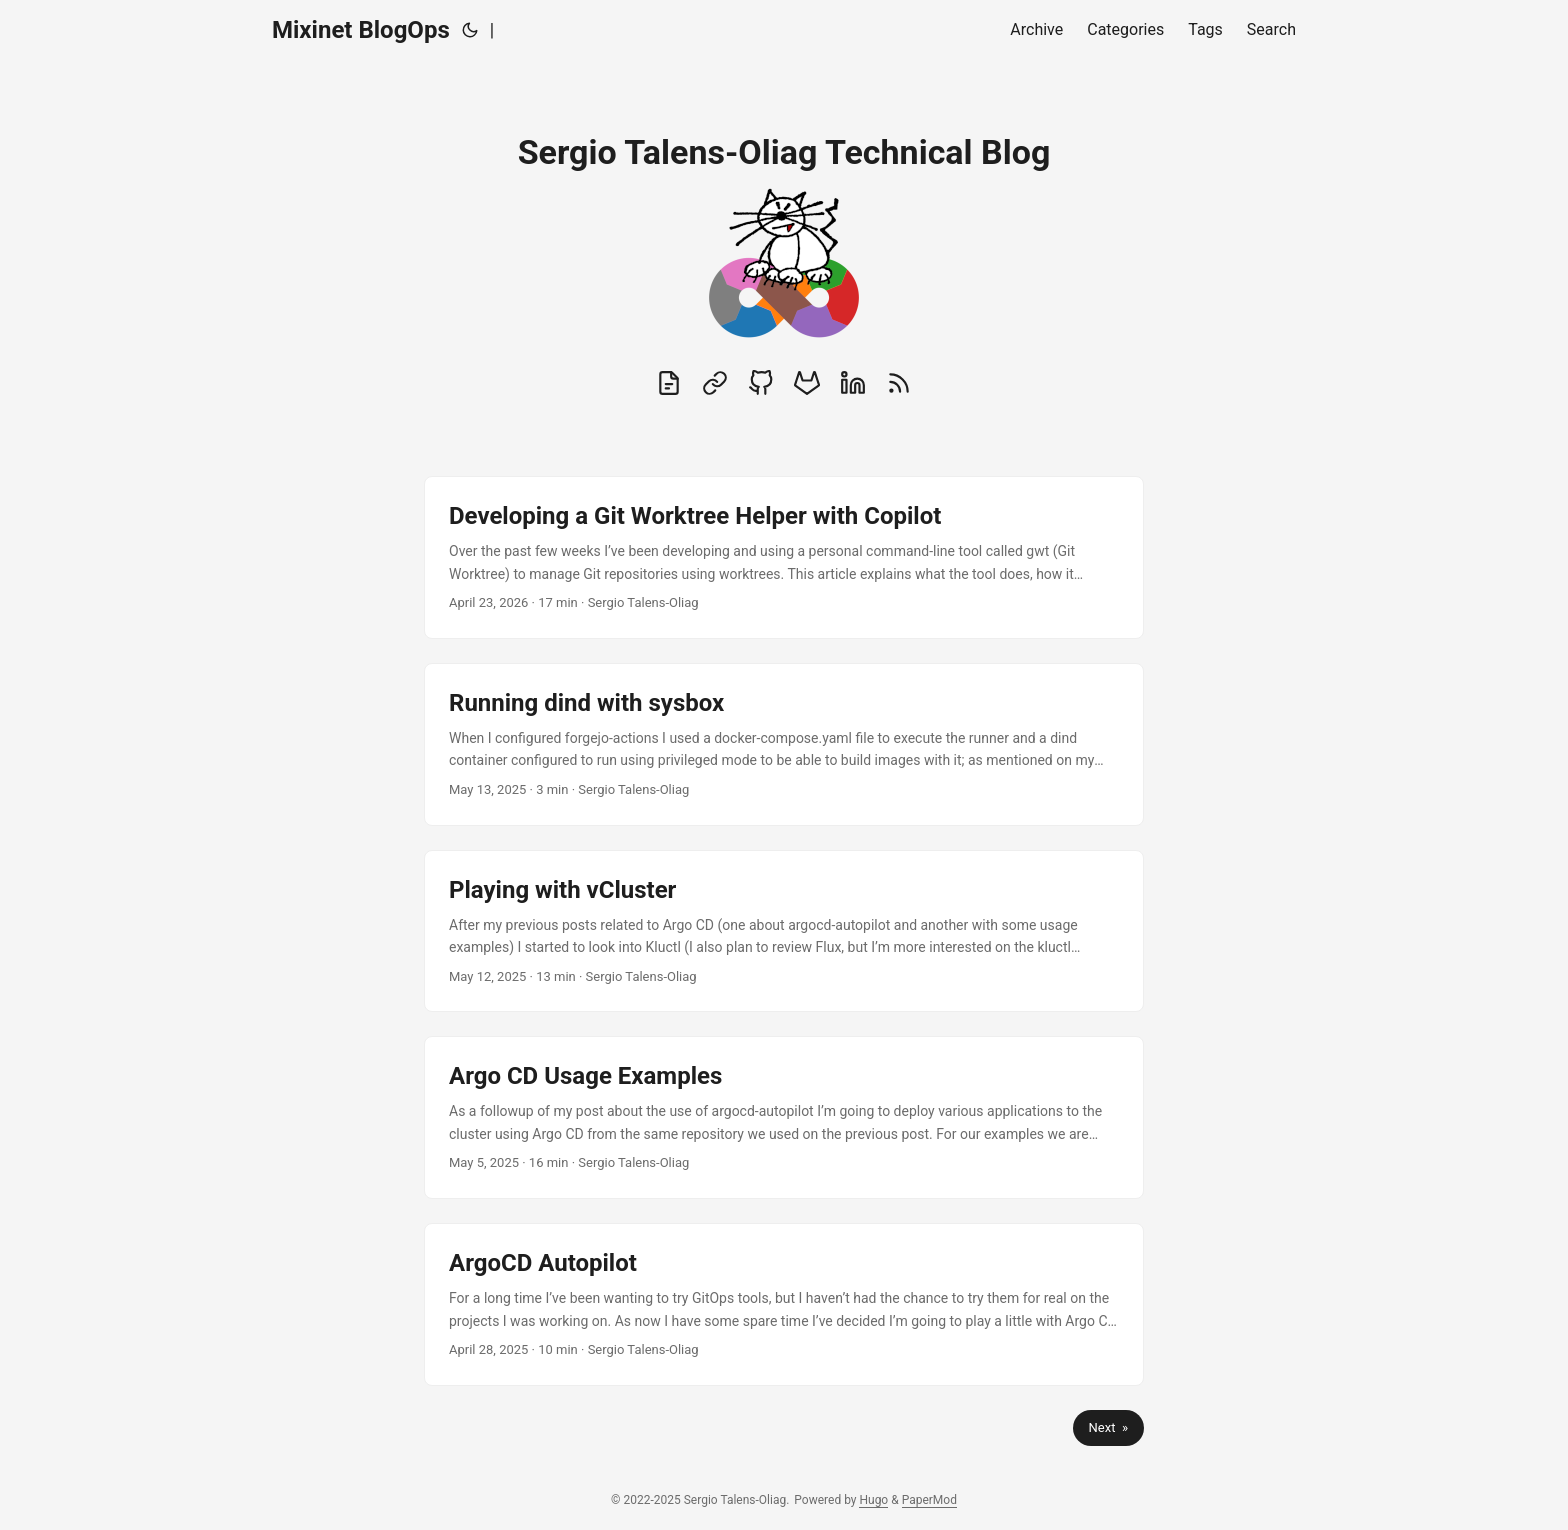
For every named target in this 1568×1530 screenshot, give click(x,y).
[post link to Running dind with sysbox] (784, 744)
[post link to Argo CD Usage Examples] (784, 1117)
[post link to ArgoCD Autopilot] (784, 1304)
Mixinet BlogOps (361, 30)
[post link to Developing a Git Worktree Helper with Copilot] (784, 557)
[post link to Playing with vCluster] (784, 931)
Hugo (873, 1500)
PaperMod (929, 1500)
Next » (1108, 1427)
